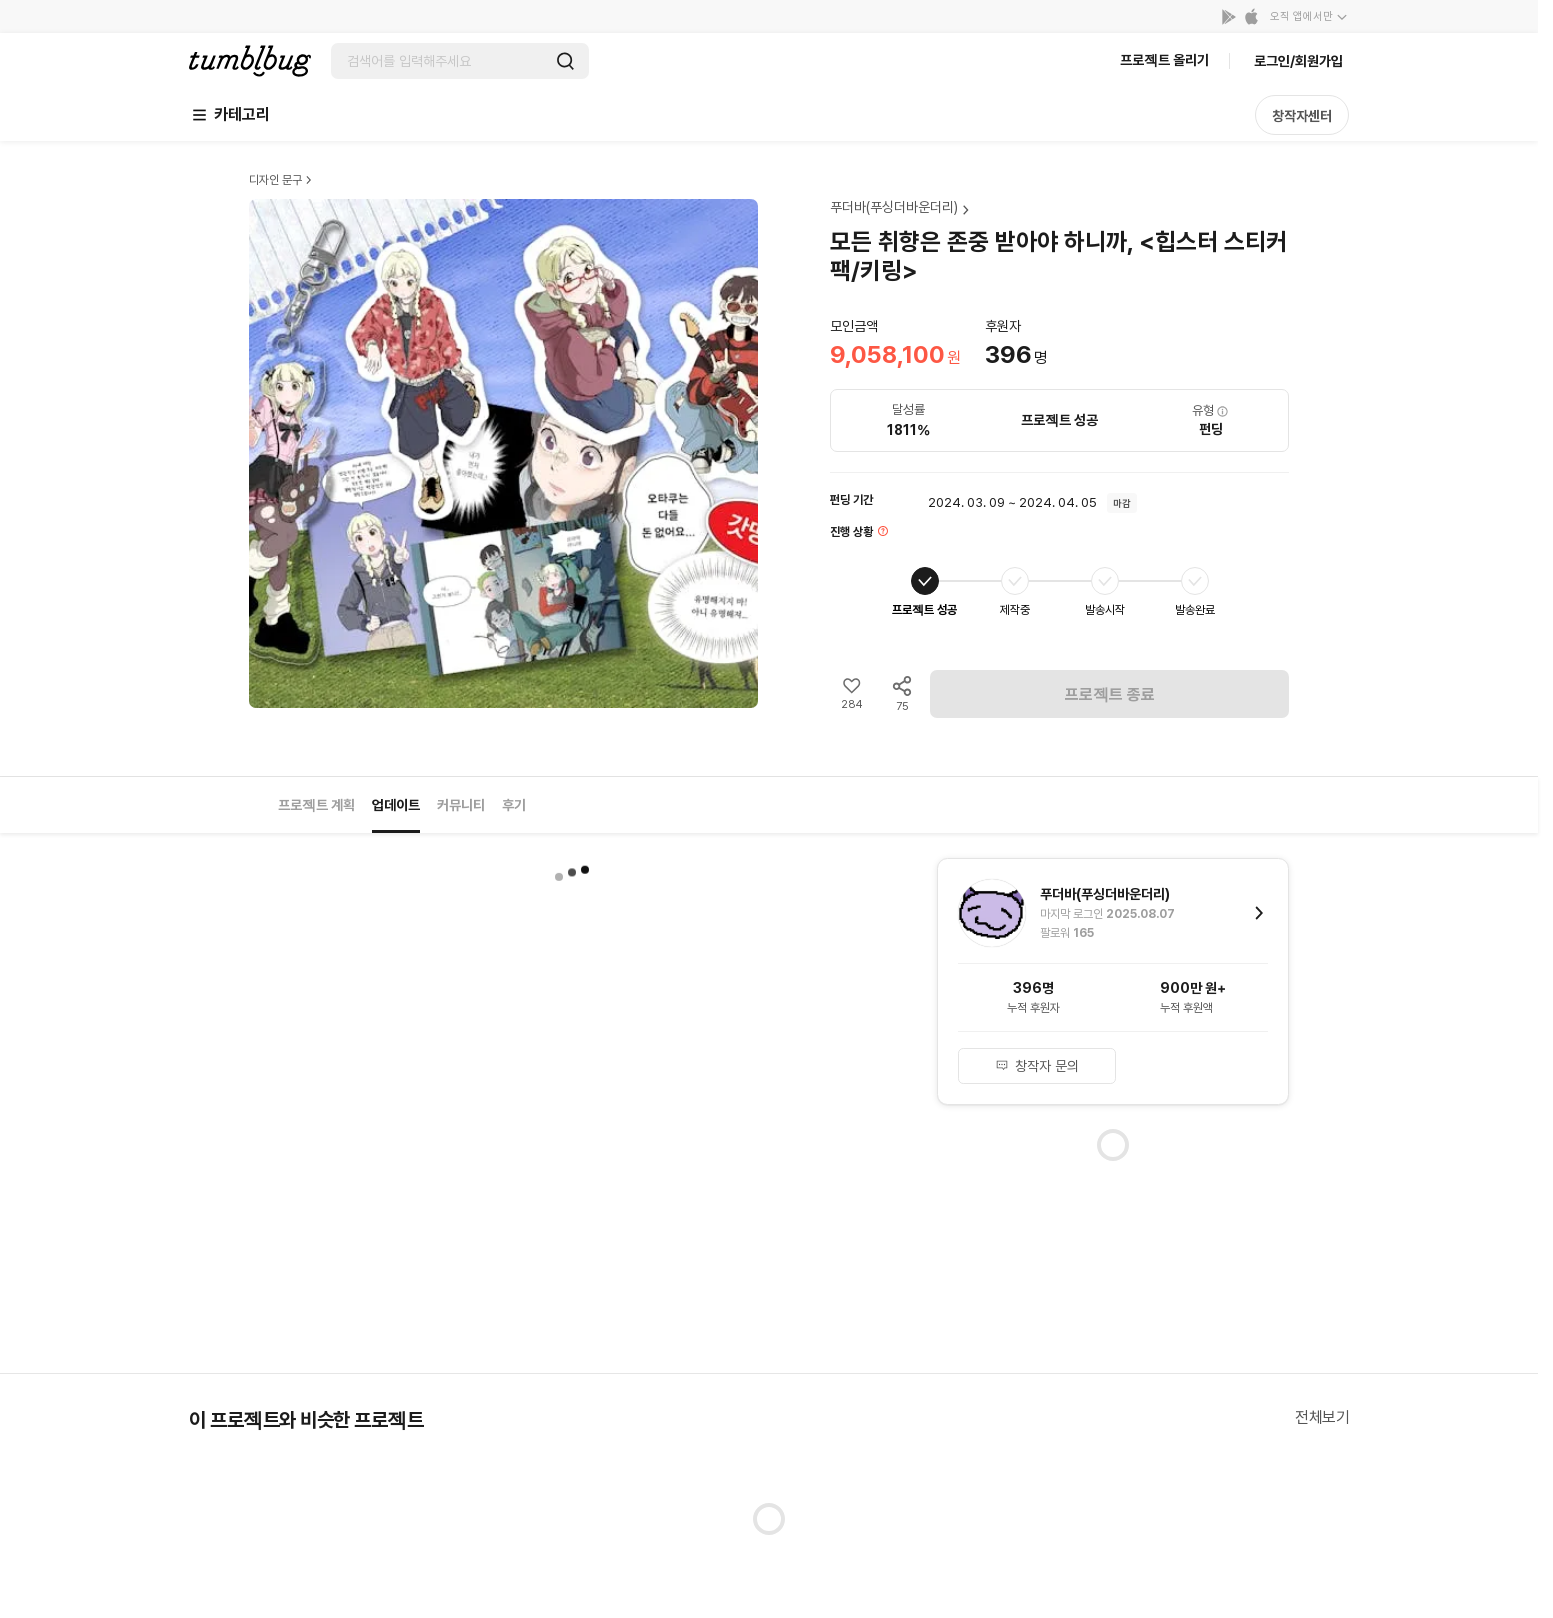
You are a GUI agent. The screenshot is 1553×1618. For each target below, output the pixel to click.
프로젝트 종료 (1110, 694)
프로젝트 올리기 (1164, 60)
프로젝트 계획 (316, 805)
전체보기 (1322, 1417)
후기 (514, 805)
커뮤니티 (461, 805)
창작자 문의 (1037, 1066)
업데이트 (396, 805)
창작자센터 (1302, 116)
